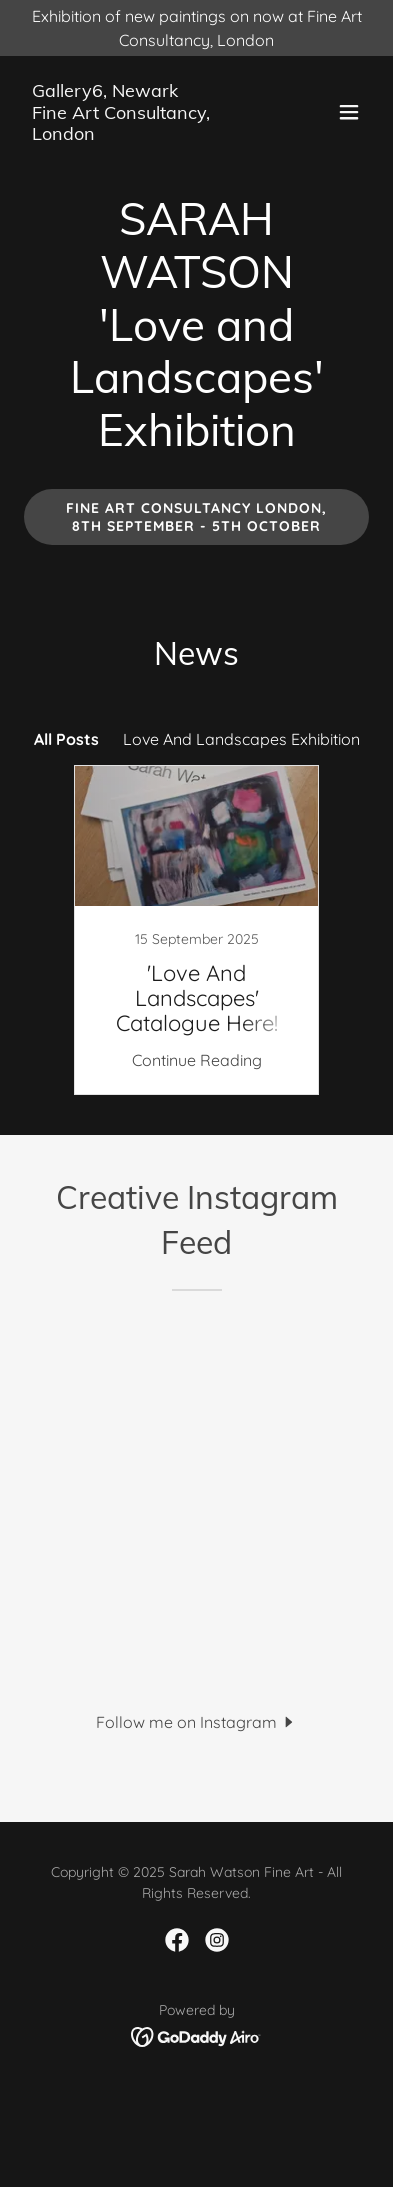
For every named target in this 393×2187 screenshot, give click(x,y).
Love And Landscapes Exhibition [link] (241, 739)
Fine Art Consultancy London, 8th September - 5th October (196, 517)
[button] (349, 112)
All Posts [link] (66, 739)
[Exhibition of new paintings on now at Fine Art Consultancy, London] (196, 28)
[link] (145, 134)
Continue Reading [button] (197, 1060)
